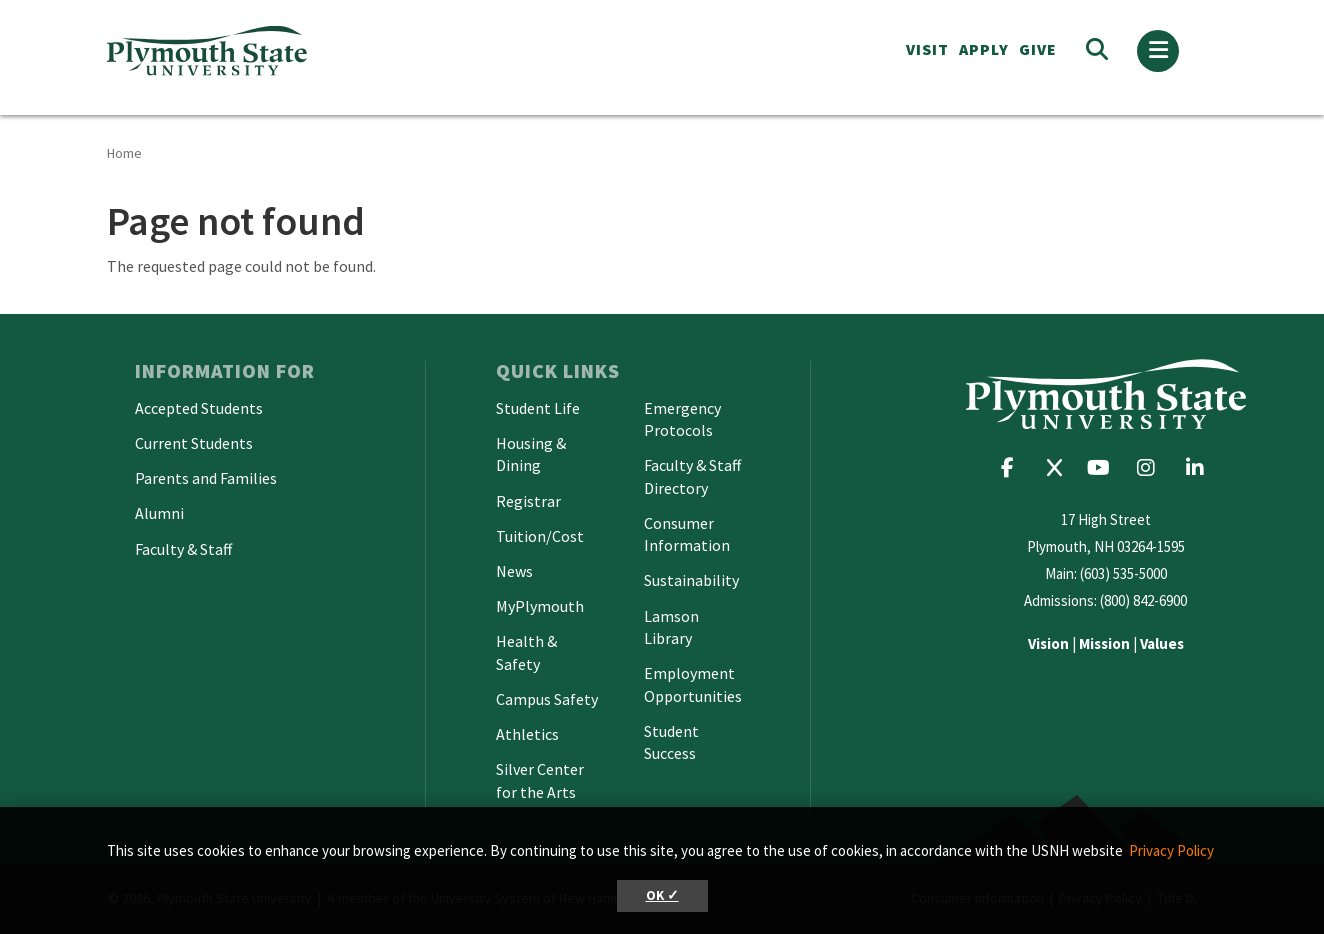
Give (1038, 49)
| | (1106, 643)
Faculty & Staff (183, 549)
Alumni (159, 513)
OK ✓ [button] (662, 895)
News (514, 571)
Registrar (528, 501)
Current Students (194, 443)
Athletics (527, 734)
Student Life (538, 408)
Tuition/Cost (540, 536)
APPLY (984, 49)
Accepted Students (199, 408)
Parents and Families (206, 478)
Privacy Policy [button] (1171, 850)
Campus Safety (547, 699)
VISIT (927, 49)
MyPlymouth (540, 606)
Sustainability (691, 580)
